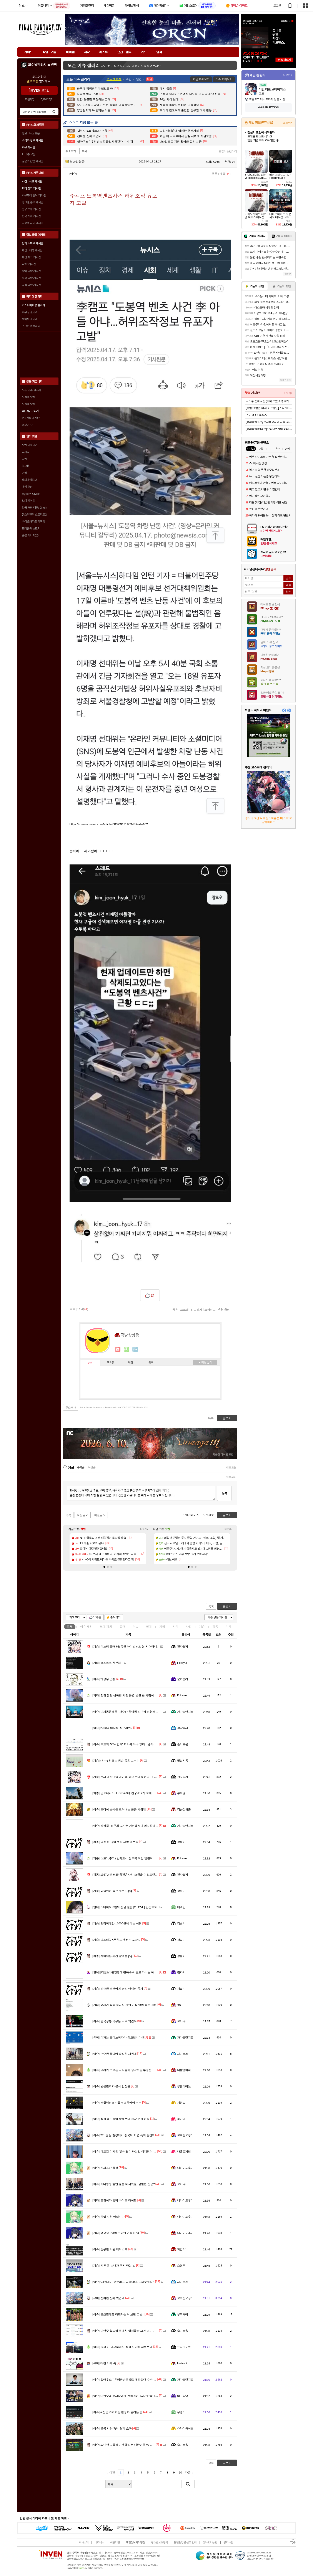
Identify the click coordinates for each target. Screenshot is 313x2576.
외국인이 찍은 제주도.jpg (112, 1890)
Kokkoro (182, 1695)
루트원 (181, 1793)
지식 (175, 1626)
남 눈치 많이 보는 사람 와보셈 (115, 1842)
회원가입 (30, 99)
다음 (188, 2472)
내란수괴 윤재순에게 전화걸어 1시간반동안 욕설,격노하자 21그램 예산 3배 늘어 (146, 2395)
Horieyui (182, 1662)
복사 (84, 151)
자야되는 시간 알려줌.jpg (112, 1956)
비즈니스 (99, 2542)
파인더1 (182, 2249)
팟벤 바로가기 (30, 445)
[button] (104, 1567)
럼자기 (181, 1972)
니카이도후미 (185, 2167)
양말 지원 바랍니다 (108, 2216)
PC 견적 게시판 (30, 418)
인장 (90, 1362)
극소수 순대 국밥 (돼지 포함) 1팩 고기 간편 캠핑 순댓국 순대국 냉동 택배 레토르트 (269, 401)
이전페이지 (192, 1514)
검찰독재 (182, 1728)
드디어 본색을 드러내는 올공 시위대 (119, 1809)
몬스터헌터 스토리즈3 (34, 514)
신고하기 (196, 1309)
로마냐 (181, 2021)
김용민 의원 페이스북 (109, 2249)
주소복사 (70, 1407)
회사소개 (83, 2542)
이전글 (98, 1515)
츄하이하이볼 (185, 2428)
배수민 (181, 1907)
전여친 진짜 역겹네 (108, 2298)
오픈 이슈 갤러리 (31, 390)
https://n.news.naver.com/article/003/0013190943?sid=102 (109, 824)
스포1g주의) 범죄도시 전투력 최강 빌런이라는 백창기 (130, 1858)
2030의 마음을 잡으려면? (112, 1728)
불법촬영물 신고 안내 (185, 2542)
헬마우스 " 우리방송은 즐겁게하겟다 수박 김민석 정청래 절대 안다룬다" (141, 2379)
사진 (188, 1626)
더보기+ (144, 1529)
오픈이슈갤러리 (228, 151)
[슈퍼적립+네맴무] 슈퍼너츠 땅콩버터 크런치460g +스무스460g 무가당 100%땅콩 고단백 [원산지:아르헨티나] (269, 428)
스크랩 (184, 1309)
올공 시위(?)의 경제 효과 (112, 2428)
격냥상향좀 (75, 161)
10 (180, 2472)
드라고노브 (184, 2347)
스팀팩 (181, 2265)
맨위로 (209, 1514)
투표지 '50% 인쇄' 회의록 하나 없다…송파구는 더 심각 (130, 1744)
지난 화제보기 (201, 79)
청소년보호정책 (159, 2542)
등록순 (80, 1467)
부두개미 (182, 2314)
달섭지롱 (182, 1760)
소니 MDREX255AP (257, 415)
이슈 (86, 1626)
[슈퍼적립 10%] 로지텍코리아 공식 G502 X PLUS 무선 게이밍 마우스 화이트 (269, 422)
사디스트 (182, 2053)
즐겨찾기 (115, 1617)
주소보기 (70, 151)
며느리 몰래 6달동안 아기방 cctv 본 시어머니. (125, 1646)
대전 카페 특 (104, 2363)
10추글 (97, 1617)
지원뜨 (181, 2102)
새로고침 (231, 1467)
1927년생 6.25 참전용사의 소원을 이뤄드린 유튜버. (128, 1874)
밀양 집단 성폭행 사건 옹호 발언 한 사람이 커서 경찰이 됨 (132, 1695)
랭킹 (130, 1362)
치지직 (25, 452)
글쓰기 (227, 1606)
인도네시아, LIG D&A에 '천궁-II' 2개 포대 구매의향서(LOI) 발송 (136, 1793)
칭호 (150, 1362)
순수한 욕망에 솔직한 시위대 (114, 2053)
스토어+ (287, 122)
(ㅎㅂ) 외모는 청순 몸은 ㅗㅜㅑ (115, 1760)
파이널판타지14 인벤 (42, 65)
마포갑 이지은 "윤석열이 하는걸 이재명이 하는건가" (129, 2151)
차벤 (24, 459)
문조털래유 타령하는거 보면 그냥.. (118, 2314)
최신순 (92, 1467)
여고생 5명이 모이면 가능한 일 (115, 2233)
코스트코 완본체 (106, 1662)
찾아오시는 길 (210, 2542)
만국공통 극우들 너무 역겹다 (114, 2021)
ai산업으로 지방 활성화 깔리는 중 (117, 2412)
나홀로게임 (184, 2151)
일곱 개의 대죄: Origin (34, 507)
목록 (215, 173)
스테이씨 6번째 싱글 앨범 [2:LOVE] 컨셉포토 (124, 1907)
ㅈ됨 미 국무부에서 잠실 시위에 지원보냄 (122, 2347)
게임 (162, 1626)
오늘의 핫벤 (28, 397)
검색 (54, 111)
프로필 (110, 1362)
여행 (24, 473)
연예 (106, 1626)
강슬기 (181, 1842)
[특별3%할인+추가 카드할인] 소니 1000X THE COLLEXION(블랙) (269, 408)
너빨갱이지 (184, 2070)
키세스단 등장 (105, 2167)
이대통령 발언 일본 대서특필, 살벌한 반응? (123, 2184)
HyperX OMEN (31, 493)
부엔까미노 (184, 2086)
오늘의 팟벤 (28, 404)
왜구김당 (182, 2395)
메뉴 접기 (205, 1362)
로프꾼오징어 (185, 2135)
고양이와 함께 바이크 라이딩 (114, 2200)
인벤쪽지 (118, 1349)
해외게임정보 (29, 480)
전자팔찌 (182, 1646)
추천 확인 (224, 1309)
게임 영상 (27, 486)
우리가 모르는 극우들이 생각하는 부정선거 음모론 (128, 2070)
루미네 (181, 2119)
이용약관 (115, 2542)
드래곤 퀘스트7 (30, 528)
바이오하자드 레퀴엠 (33, 521)
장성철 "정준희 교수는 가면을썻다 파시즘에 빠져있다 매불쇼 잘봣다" (139, 1825)
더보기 (135, 1349)
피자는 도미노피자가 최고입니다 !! (118, 2037)
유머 (122, 1626)
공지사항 (228, 2542)
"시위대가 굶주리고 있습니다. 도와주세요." (123, 2281)
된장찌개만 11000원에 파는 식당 (117, 1923)
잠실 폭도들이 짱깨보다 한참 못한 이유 (121, 2119)
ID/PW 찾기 (46, 99)
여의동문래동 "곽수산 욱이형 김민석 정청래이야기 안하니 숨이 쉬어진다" (142, 1711)
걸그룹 (25, 466)
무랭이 (181, 2412)
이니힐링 (126, 1349)
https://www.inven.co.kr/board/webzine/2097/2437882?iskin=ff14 (114, 1407)
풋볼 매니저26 (30, 535)
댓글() (225, 173)
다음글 (81, 1515)
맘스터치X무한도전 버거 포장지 (116, 1939)
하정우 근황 (103, 1679)
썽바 (180, 2004)
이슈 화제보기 (224, 79)
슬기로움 (182, 1744)
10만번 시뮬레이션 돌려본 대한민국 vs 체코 (123, 2444)
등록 (224, 1493)
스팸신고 (210, 1309)
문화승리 (182, 1679)
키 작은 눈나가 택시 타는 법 (113, 2265)
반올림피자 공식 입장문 (111, 2086)
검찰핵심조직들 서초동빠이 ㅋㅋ (117, 2102)
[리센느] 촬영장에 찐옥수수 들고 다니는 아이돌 (126, 1972)
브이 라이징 (28, 500)
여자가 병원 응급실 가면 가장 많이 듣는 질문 (124, 2004)
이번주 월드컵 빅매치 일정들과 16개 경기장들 (125, 2330)
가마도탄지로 (185, 1711)
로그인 (277, 5)
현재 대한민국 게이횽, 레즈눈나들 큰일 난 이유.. (126, 1776)
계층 (202, 1626)
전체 (70, 1626)
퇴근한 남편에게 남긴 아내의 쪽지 (117, 1988)
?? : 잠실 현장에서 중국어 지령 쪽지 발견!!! (123, 2135)
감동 (215, 1626)
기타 (228, 1626)
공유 (175, 1309)
